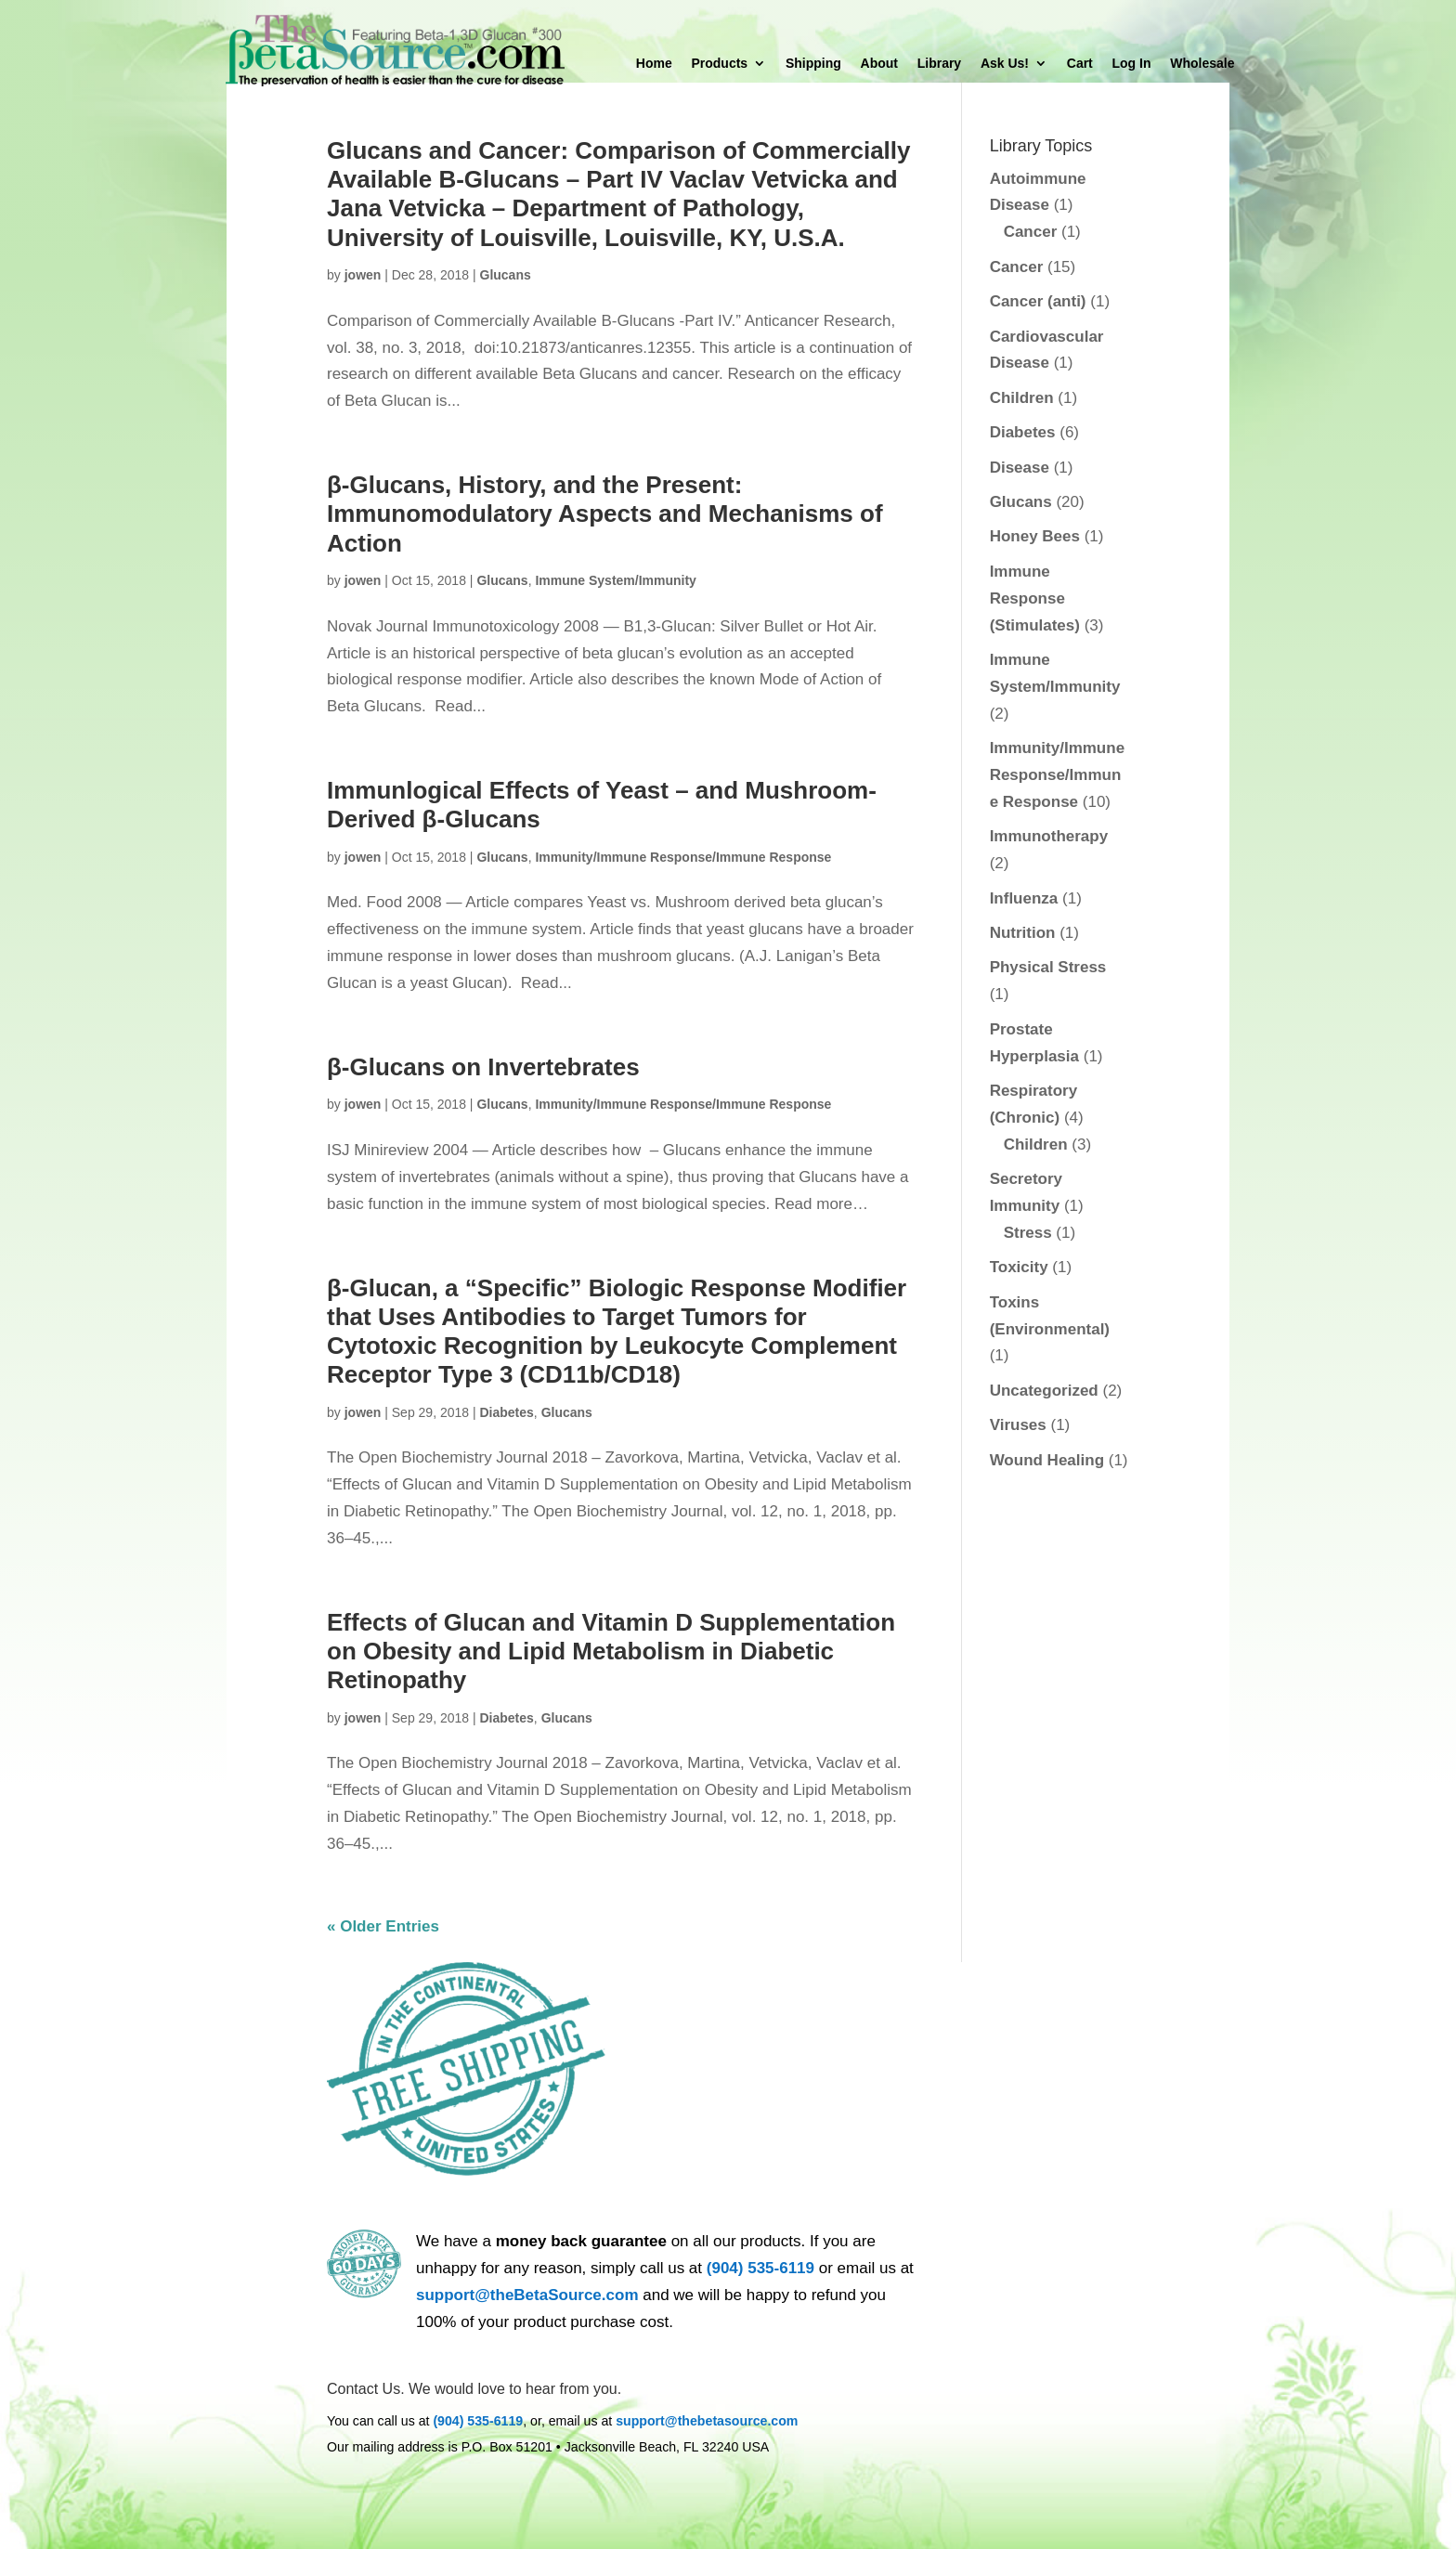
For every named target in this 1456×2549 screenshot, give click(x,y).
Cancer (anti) (1038, 301)
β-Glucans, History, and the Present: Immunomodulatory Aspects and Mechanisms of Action (605, 513)
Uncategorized (1044, 1390)
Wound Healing (1047, 1460)
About (879, 64)
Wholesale (1202, 64)
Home (654, 64)
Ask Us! (1005, 64)
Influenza (1024, 898)
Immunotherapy (1049, 836)
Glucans (505, 274)
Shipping (813, 64)
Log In (1131, 64)
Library (939, 64)
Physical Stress (1048, 967)
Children (1022, 398)
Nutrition (1023, 933)
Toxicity (1019, 1267)
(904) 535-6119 (760, 2268)
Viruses (1018, 1425)
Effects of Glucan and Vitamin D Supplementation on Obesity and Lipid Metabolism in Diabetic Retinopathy (611, 1651)
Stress (1028, 1233)
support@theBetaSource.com (527, 2295)
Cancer (1031, 232)
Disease (1019, 467)
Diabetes (507, 1412)
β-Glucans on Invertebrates (483, 1067)
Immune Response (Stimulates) (1035, 598)
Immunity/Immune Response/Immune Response (683, 857)
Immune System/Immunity (615, 580)
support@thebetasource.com (707, 2420)
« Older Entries (383, 1926)
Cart (1080, 64)
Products (719, 64)
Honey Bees (1035, 536)
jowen (363, 274)
